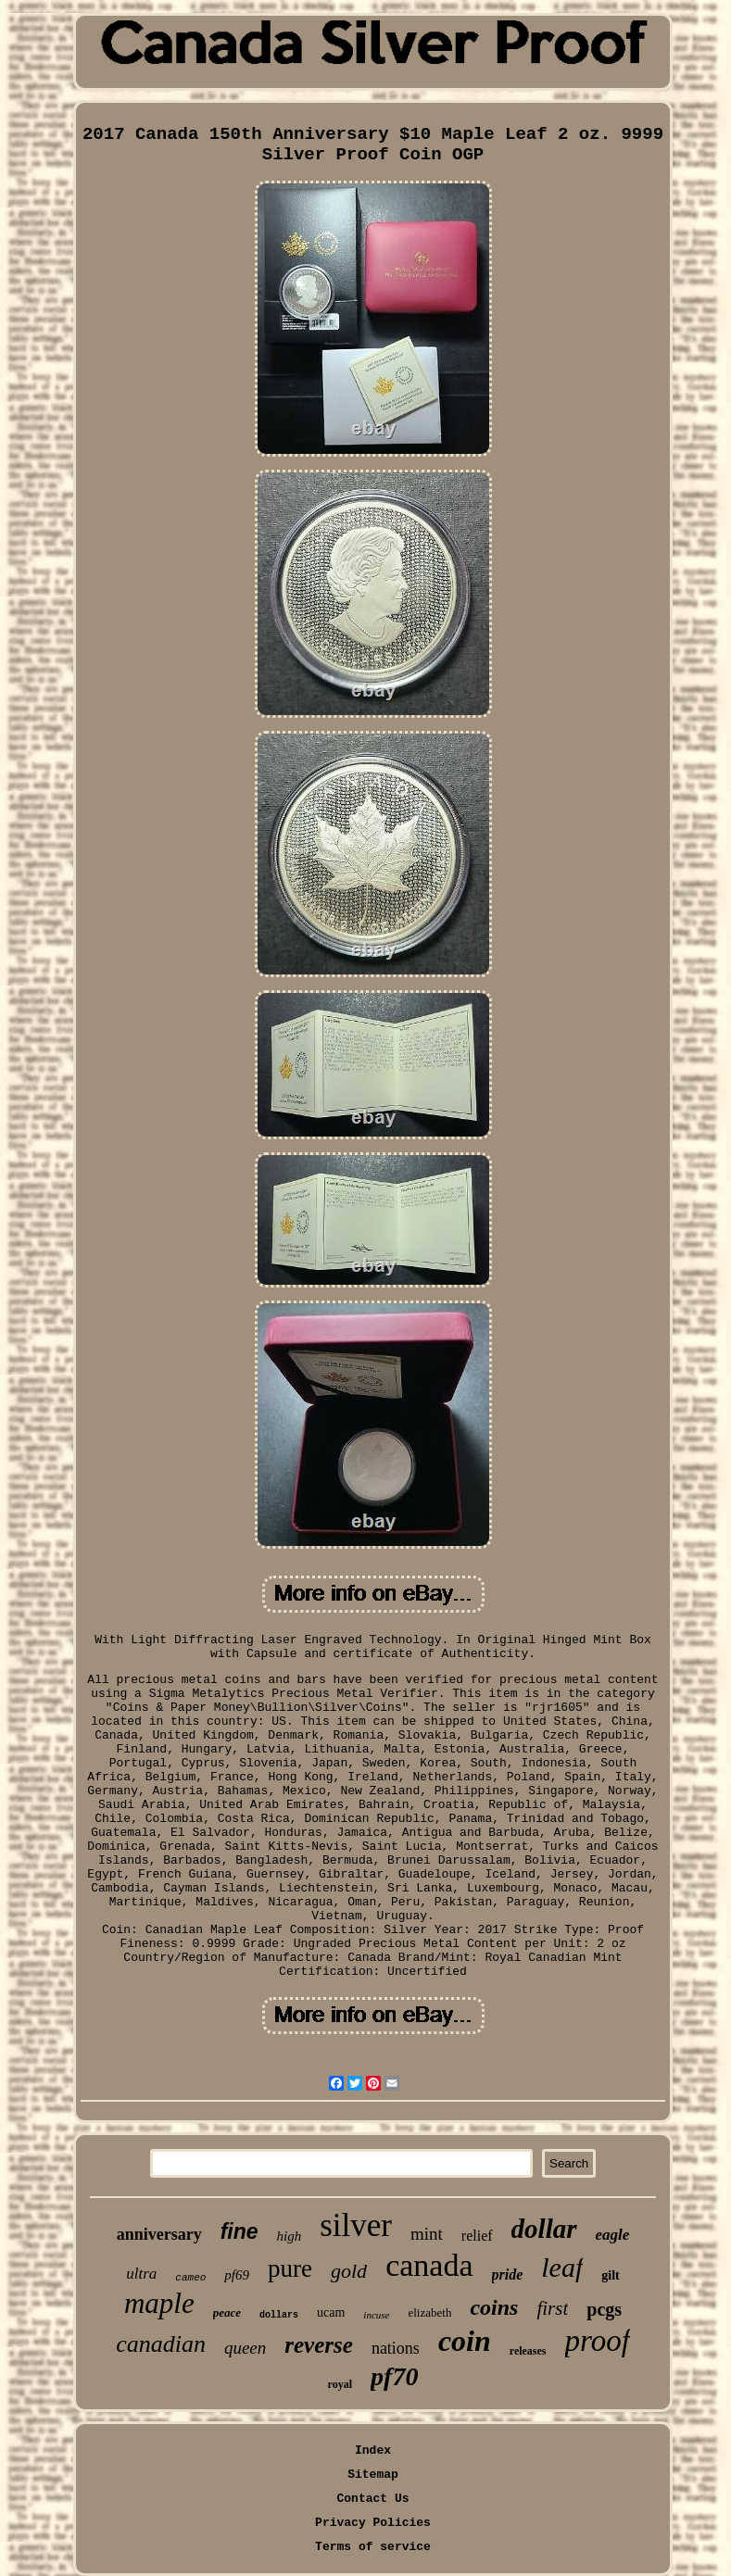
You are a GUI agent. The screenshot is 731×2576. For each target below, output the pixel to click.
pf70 (394, 2376)
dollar (544, 2228)
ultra (141, 2273)
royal (340, 2384)
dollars (278, 2315)
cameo (190, 2277)
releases (528, 2350)
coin (464, 2340)
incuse (376, 2314)
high (289, 2236)
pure (290, 2268)
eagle (613, 2234)
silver (356, 2225)
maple (159, 2303)
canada (429, 2265)
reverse (318, 2344)
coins (494, 2307)
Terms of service (373, 2547)
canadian (161, 2344)
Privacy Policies (373, 2523)
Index (373, 2450)
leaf (562, 2267)
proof (597, 2340)
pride (507, 2274)
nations (396, 2348)
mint (426, 2233)
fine (239, 2231)
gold (349, 2270)
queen (245, 2347)
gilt (610, 2275)
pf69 (236, 2275)
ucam (331, 2312)
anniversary (159, 2234)
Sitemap (372, 2475)
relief (477, 2235)
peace (227, 2312)
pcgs (604, 2309)
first (552, 2308)
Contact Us (372, 2499)
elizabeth (429, 2312)
